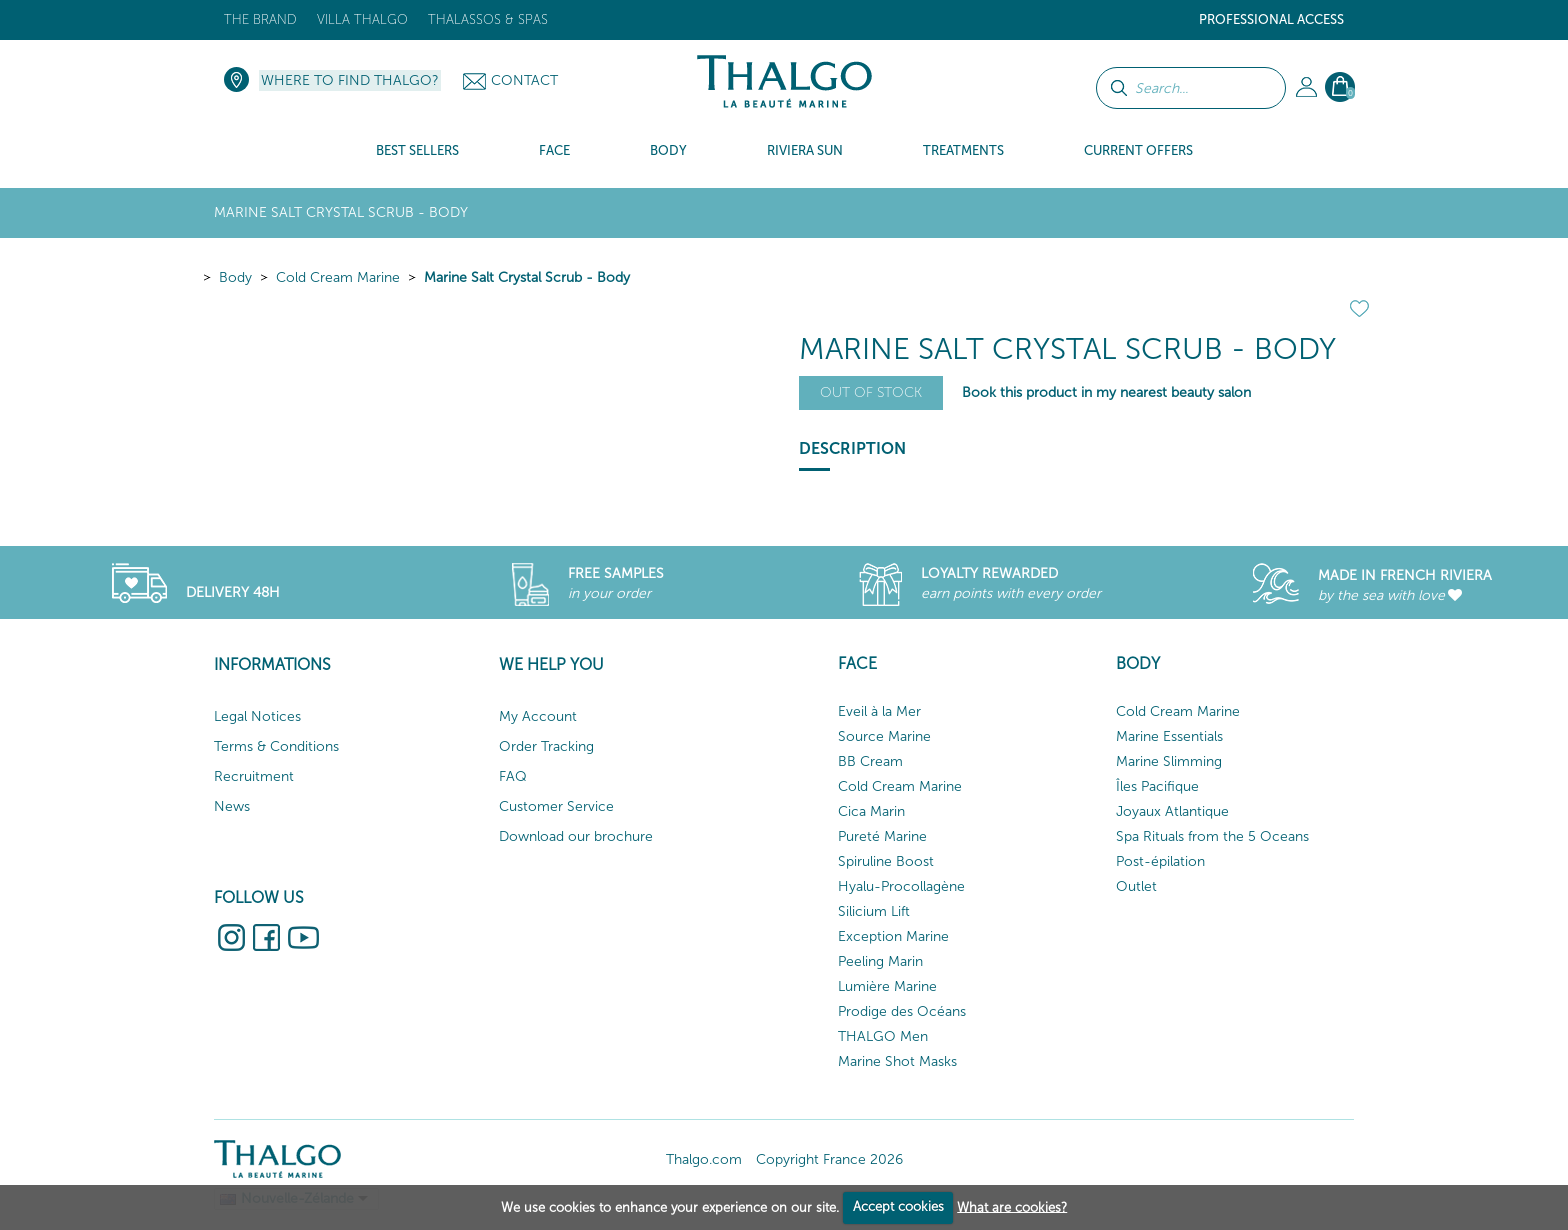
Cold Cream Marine (338, 277)
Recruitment (254, 776)
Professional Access (1271, 19)
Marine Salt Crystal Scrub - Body (527, 277)
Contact (524, 80)
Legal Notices (257, 716)
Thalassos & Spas (488, 19)
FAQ (513, 776)
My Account (538, 716)
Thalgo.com (704, 1159)
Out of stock (871, 392)
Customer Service (556, 806)
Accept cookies (898, 1206)
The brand (260, 19)
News (232, 806)
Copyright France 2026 (829, 1159)
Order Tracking (546, 746)
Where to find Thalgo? (350, 80)
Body (235, 277)
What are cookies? (1012, 1206)
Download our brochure (576, 836)
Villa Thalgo (362, 19)
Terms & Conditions (276, 746)
